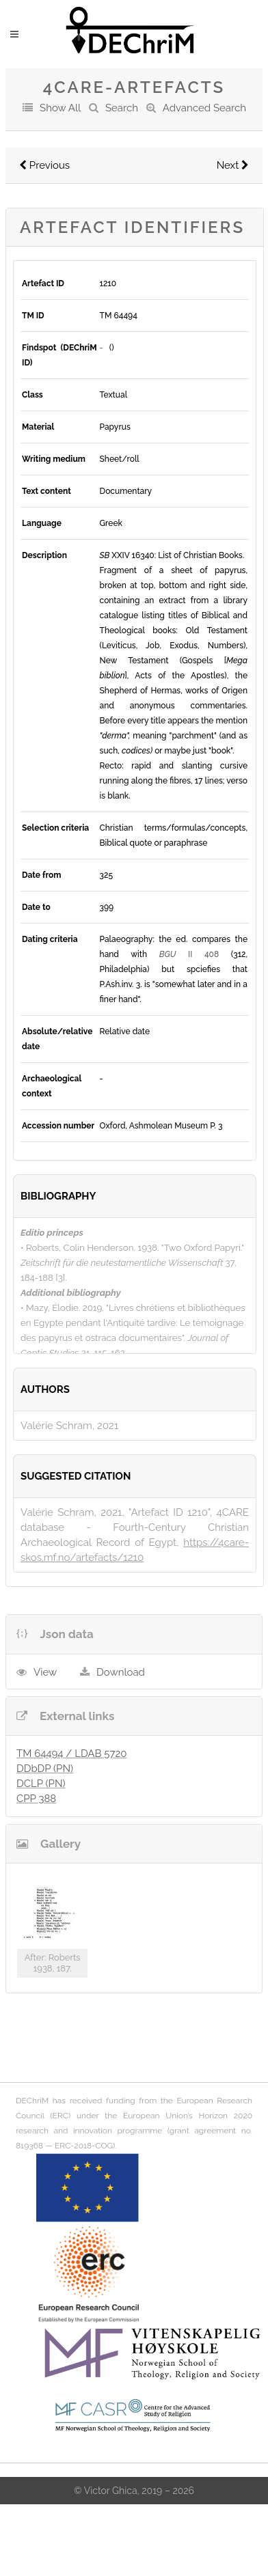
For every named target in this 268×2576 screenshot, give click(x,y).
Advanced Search (204, 108)
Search (121, 108)
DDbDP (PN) (44, 1768)
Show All (60, 108)
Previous (44, 165)
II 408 (189, 954)
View (45, 1672)
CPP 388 (36, 1798)
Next (233, 165)
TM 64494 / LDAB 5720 (71, 1753)
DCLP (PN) (41, 1783)
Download (120, 1672)
